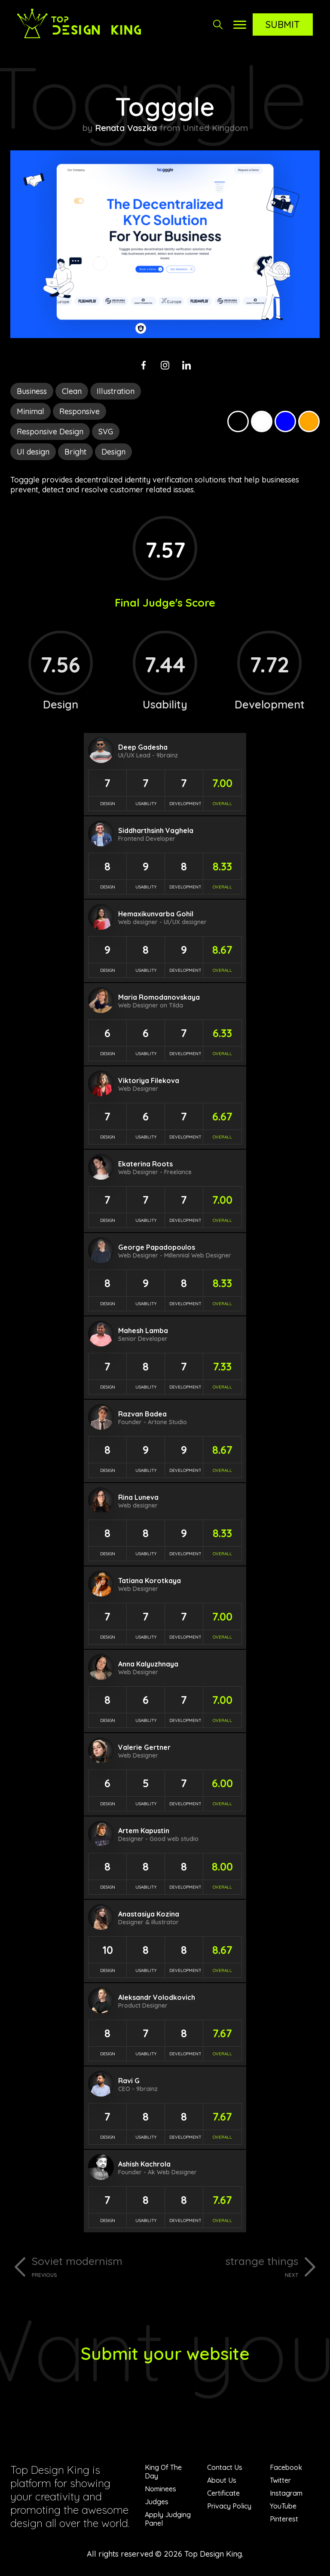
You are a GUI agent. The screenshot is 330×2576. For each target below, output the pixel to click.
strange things (234, 2266)
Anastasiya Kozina (148, 1914)
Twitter (280, 2480)
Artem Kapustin (143, 1830)
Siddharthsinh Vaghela (155, 830)
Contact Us (224, 2467)
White (261, 421)
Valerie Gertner (144, 1747)
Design (113, 452)
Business (32, 391)
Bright (75, 452)
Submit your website (165, 2353)
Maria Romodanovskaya (159, 997)
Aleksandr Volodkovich (156, 1997)
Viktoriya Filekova (148, 1080)
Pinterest (284, 2519)
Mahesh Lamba (143, 1330)
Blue (285, 421)
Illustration (115, 391)
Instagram (286, 2493)
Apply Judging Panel (168, 2518)
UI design (33, 452)
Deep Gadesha (143, 747)
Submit (283, 24)
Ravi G (129, 2080)
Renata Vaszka (126, 127)
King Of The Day (163, 2471)
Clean (72, 391)
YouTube (283, 2506)
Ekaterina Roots (145, 1164)
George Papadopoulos (156, 1247)
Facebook (286, 2467)
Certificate (223, 2493)
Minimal (30, 411)
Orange (309, 421)
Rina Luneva (138, 1497)
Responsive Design (50, 431)
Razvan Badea (142, 1414)
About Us (221, 2480)
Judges (156, 2501)
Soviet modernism (95, 2266)
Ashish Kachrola (144, 2164)
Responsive (79, 411)
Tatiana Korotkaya (149, 1580)
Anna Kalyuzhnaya (148, 1664)
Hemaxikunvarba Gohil (155, 914)
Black (238, 421)
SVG (105, 431)
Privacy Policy (229, 2506)
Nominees (160, 2488)
